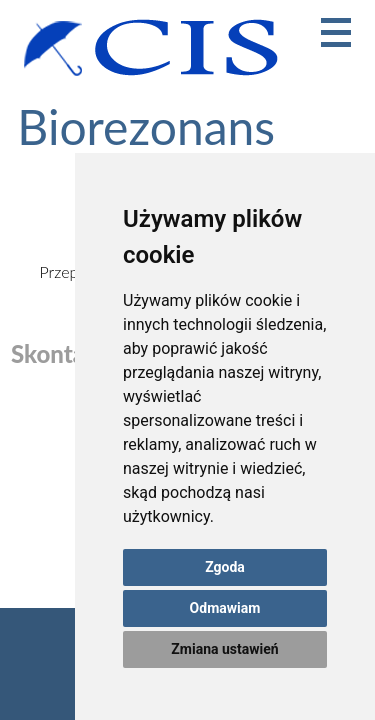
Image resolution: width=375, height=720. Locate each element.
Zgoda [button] (225, 567)
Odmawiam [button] (225, 608)
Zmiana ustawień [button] (224, 649)
